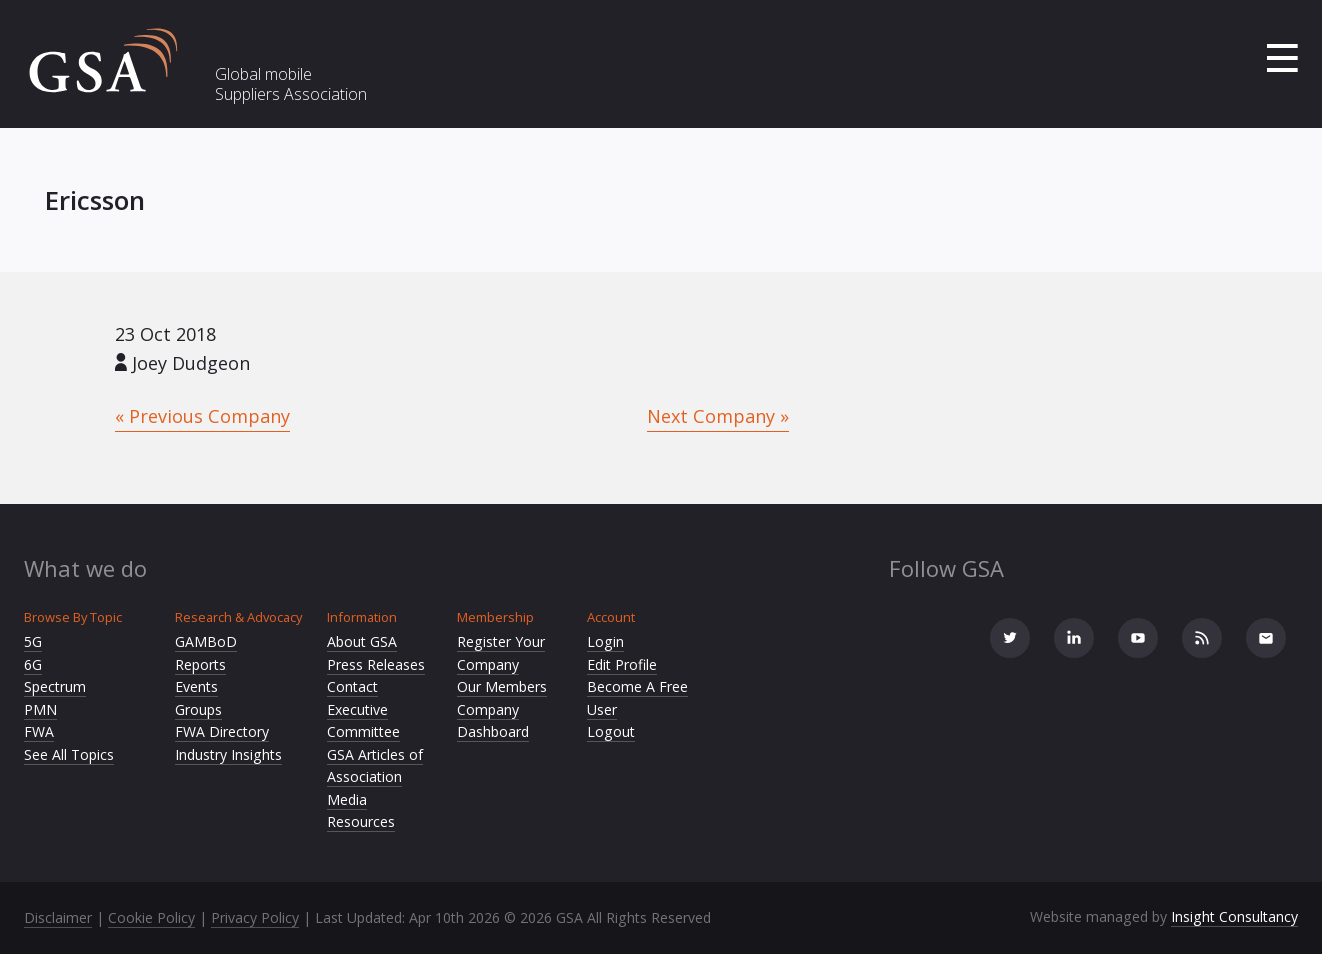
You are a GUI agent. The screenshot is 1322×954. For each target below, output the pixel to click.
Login (605, 641)
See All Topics (69, 754)
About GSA (362, 641)
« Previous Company (202, 416)
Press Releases (376, 664)
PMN (40, 709)
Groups (198, 709)
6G (33, 664)
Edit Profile (622, 664)
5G (33, 641)
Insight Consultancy (1234, 916)
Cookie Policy (151, 917)
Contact (352, 686)
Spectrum (55, 686)
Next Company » (718, 416)
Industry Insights (228, 754)
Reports (200, 664)
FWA (39, 731)
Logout (611, 731)
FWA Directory (222, 731)
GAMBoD (206, 641)
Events (196, 686)
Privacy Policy (255, 917)
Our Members (502, 686)
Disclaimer (58, 917)
